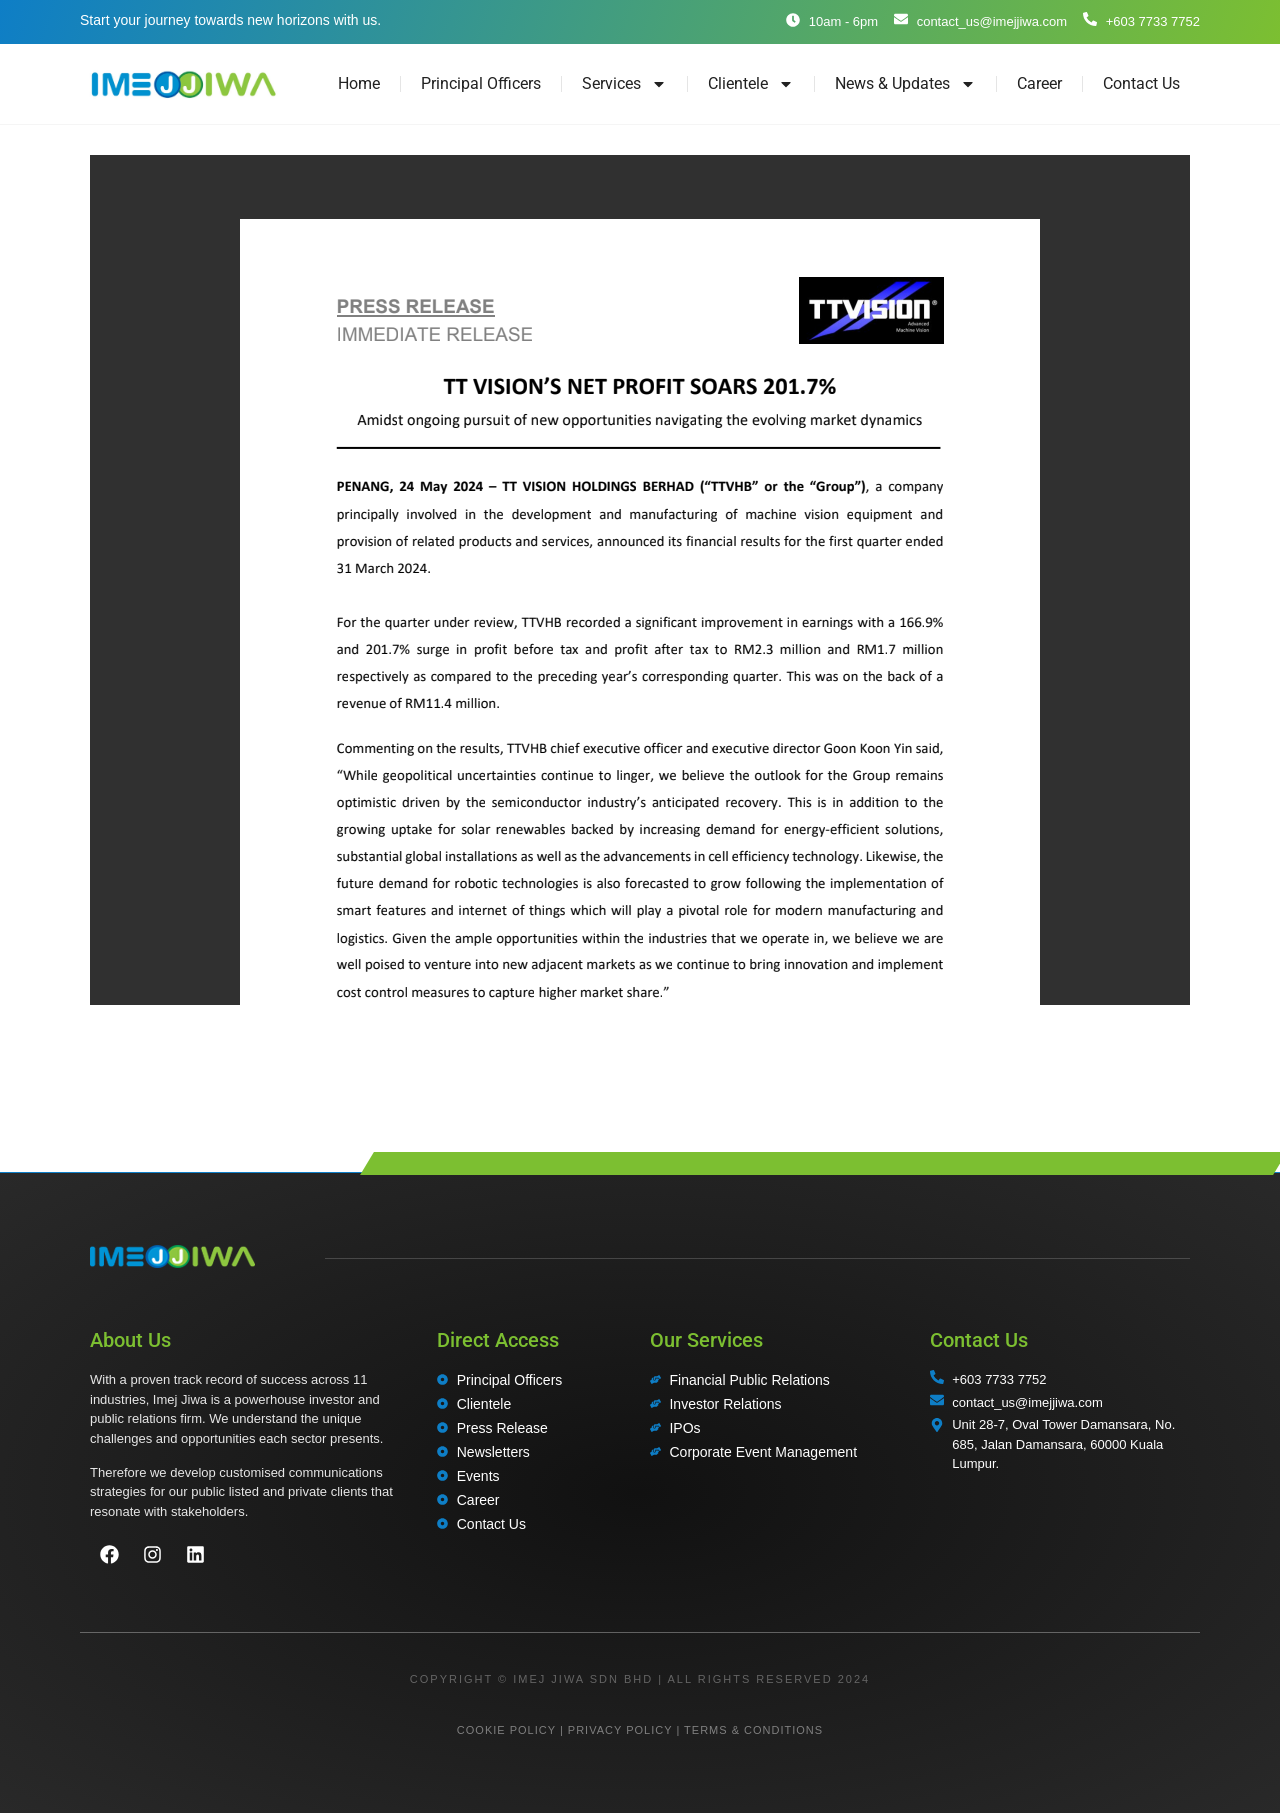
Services (624, 84)
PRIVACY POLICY (620, 1730)
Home (359, 83)
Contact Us (1141, 83)
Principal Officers (481, 83)
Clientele (751, 84)
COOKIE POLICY (506, 1730)
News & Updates (905, 84)
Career (1039, 83)
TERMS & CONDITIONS (753, 1730)
